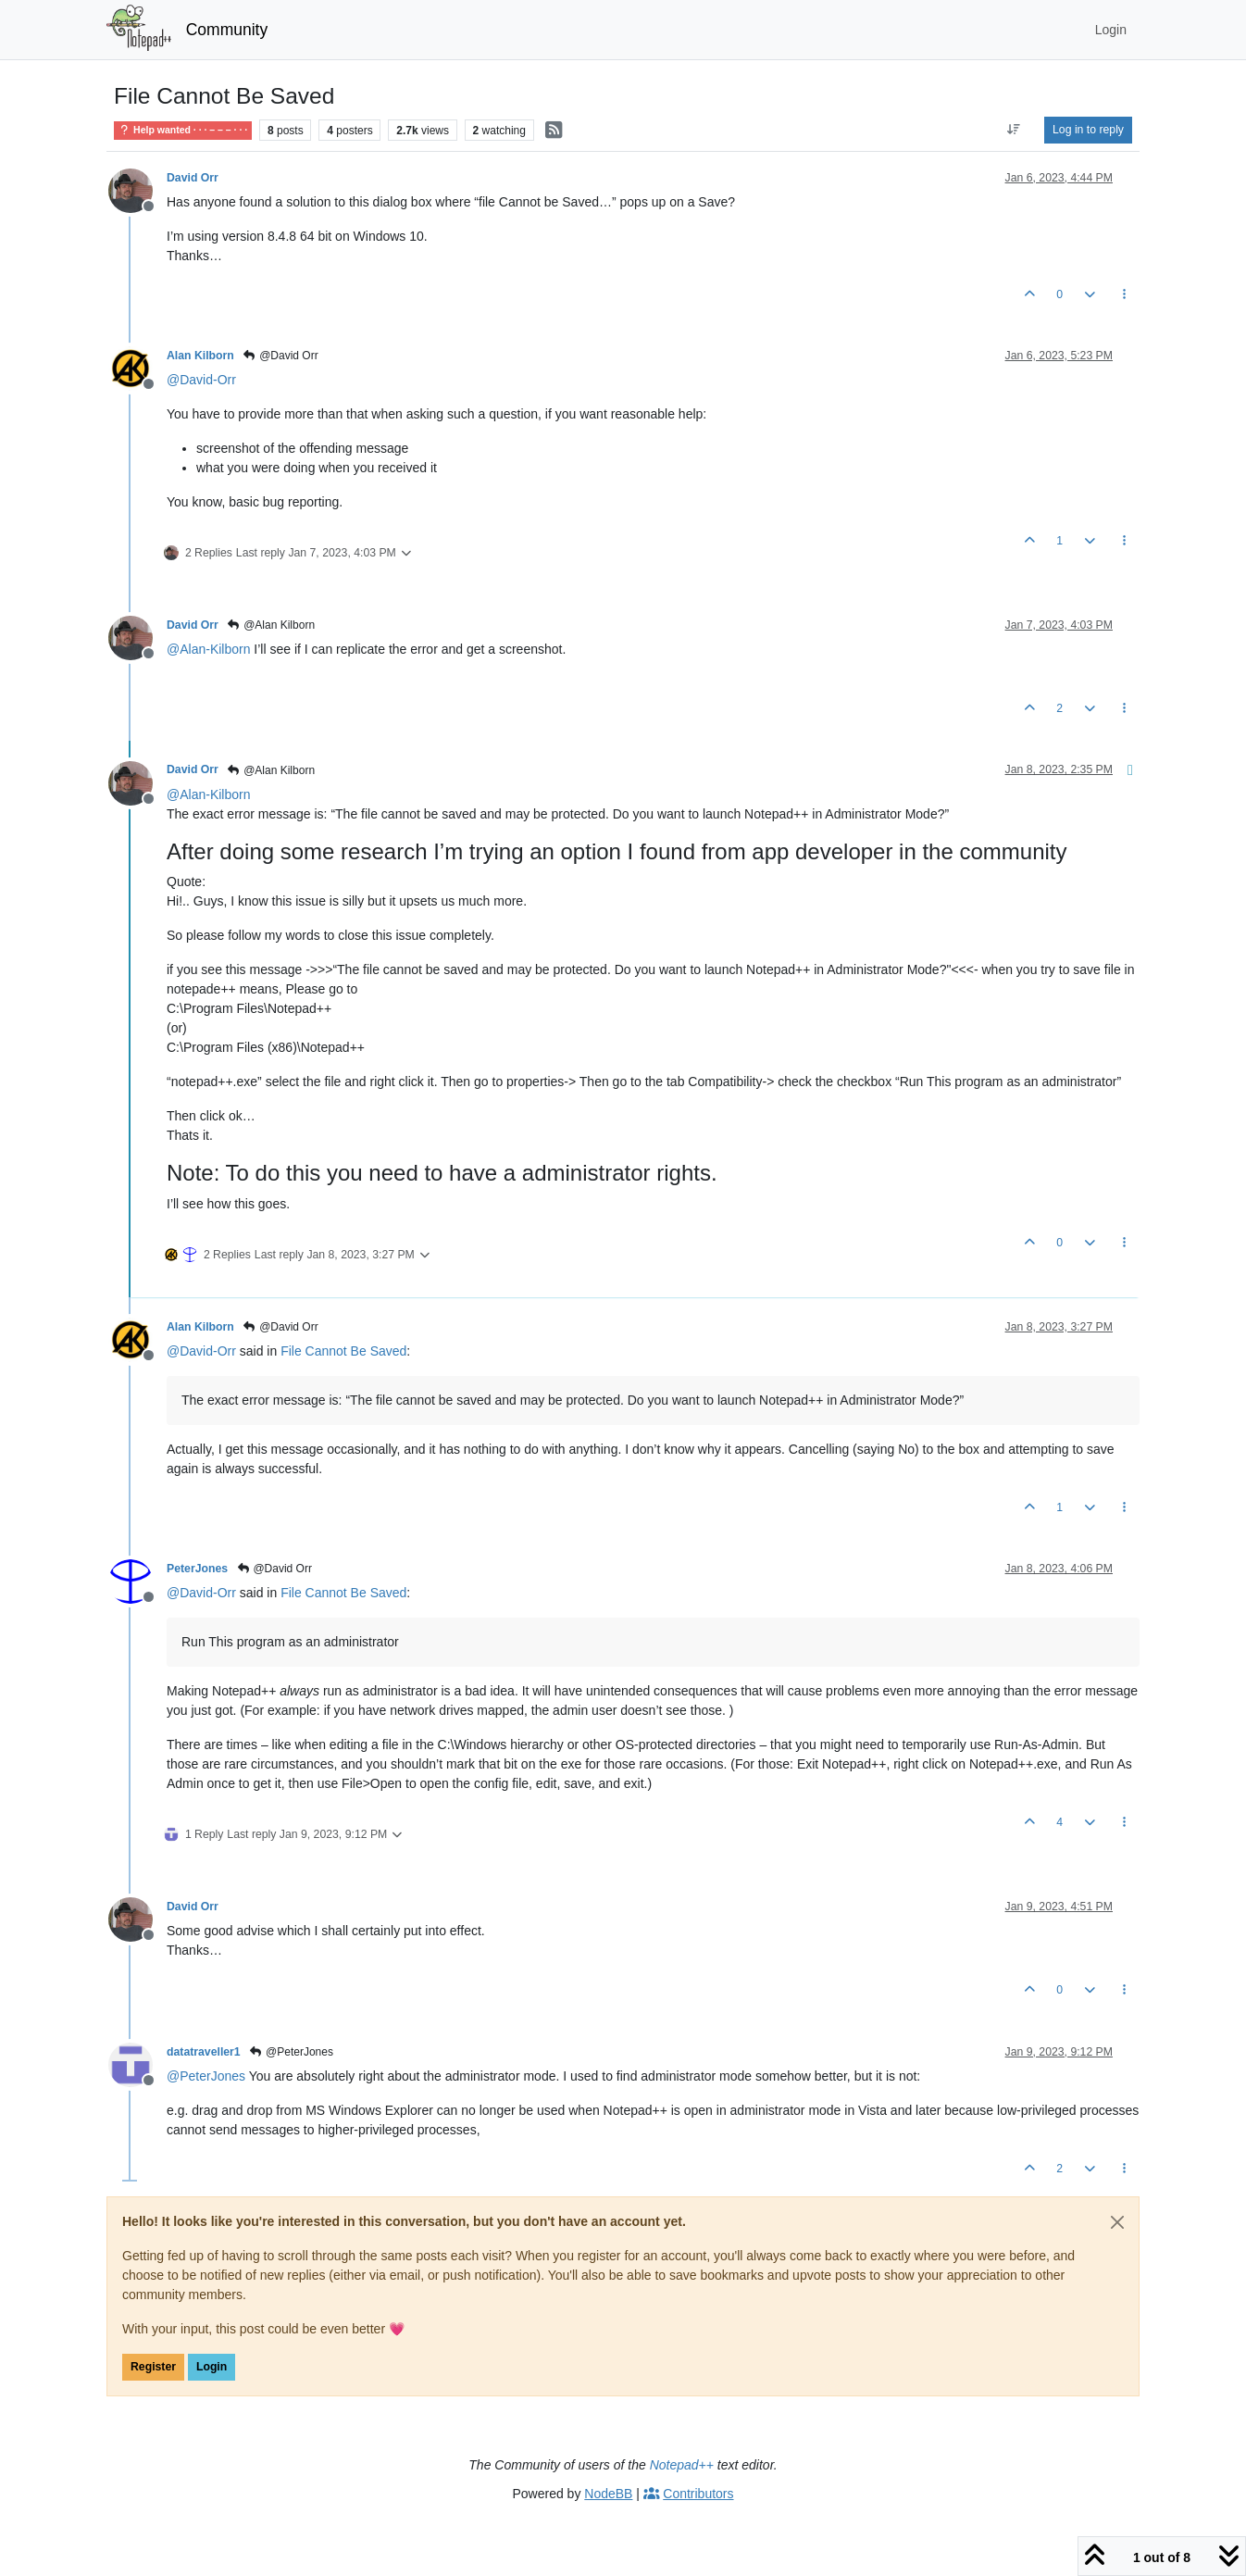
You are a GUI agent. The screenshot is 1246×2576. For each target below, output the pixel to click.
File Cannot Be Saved (343, 1351)
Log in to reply (1088, 129)
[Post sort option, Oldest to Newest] (1014, 130)
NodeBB (608, 2493)
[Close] (1117, 2222)
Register (153, 2366)
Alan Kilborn (200, 355)
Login (211, 2366)
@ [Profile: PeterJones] (206, 2076)
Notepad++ (682, 2464)
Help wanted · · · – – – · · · (182, 129)
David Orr (192, 177)
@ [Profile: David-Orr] (201, 379)
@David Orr (280, 355)
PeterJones (197, 1568)
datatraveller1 (204, 2051)
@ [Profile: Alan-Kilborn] (208, 649)
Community (227, 29)
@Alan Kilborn (271, 625)
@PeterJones (291, 2051)
